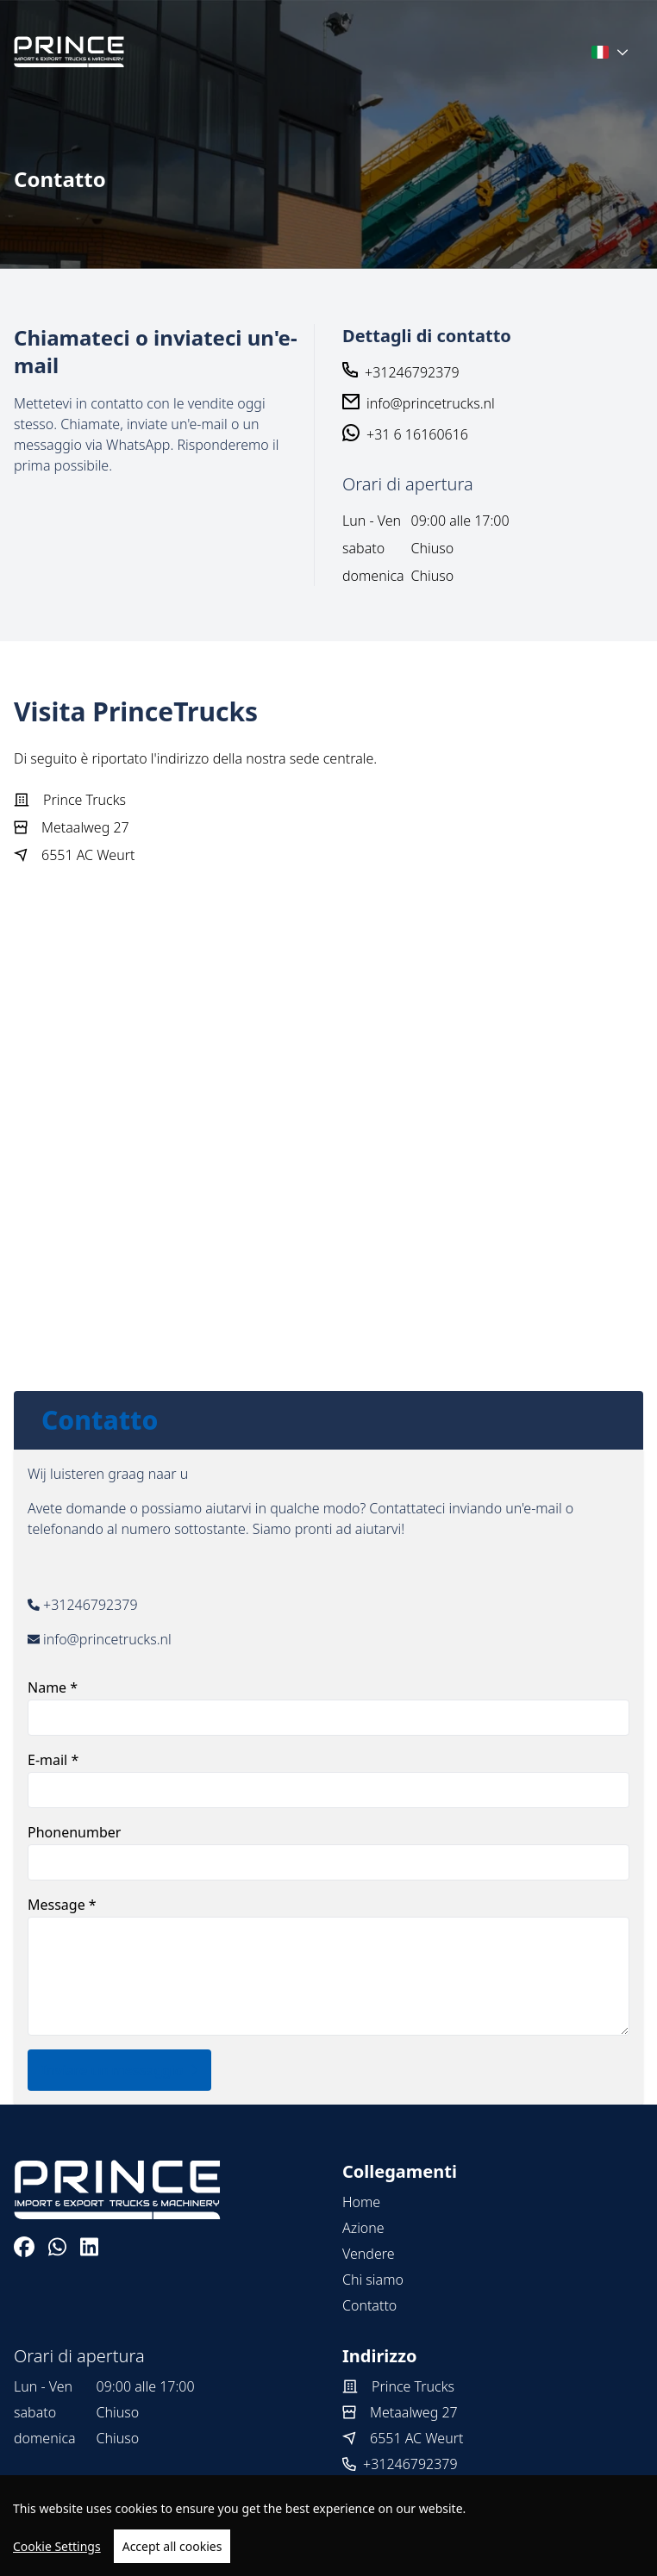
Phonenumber (328, 1852)
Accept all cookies (172, 2546)
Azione (363, 2227)
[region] (328, 2525)
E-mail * (328, 1779)
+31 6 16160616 (417, 434)
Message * (328, 1965)
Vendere (368, 2253)
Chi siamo (373, 2279)
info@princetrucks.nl (430, 403)
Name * (328, 1707)
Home (361, 2201)
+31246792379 (412, 372)
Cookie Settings (57, 2546)
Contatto (369, 2305)
